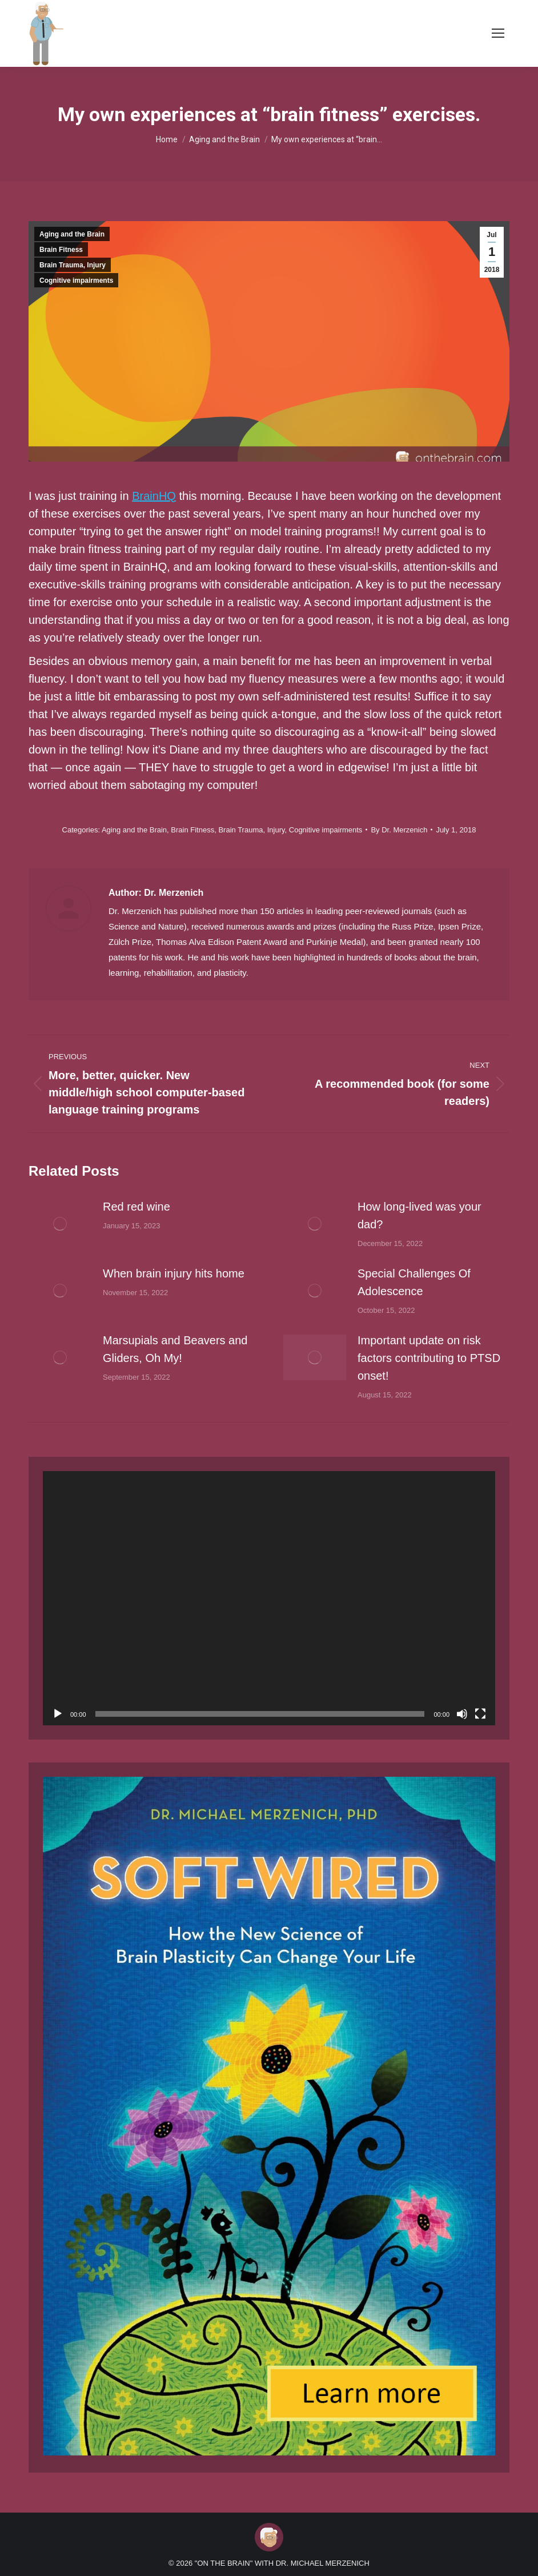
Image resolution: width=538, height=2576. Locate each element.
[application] (269, 1598)
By (399, 830)
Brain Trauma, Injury (72, 265)
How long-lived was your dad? (419, 1215)
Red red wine (136, 1206)
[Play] (57, 1714)
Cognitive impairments (76, 281)
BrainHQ (154, 496)
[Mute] (462, 1714)
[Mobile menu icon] (498, 33)
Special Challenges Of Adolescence (414, 1282)
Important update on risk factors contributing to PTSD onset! (429, 1358)
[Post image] (60, 1224)
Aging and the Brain (72, 234)
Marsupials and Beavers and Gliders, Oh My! (175, 1349)
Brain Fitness (61, 250)
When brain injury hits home (173, 1273)
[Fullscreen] (480, 1714)
